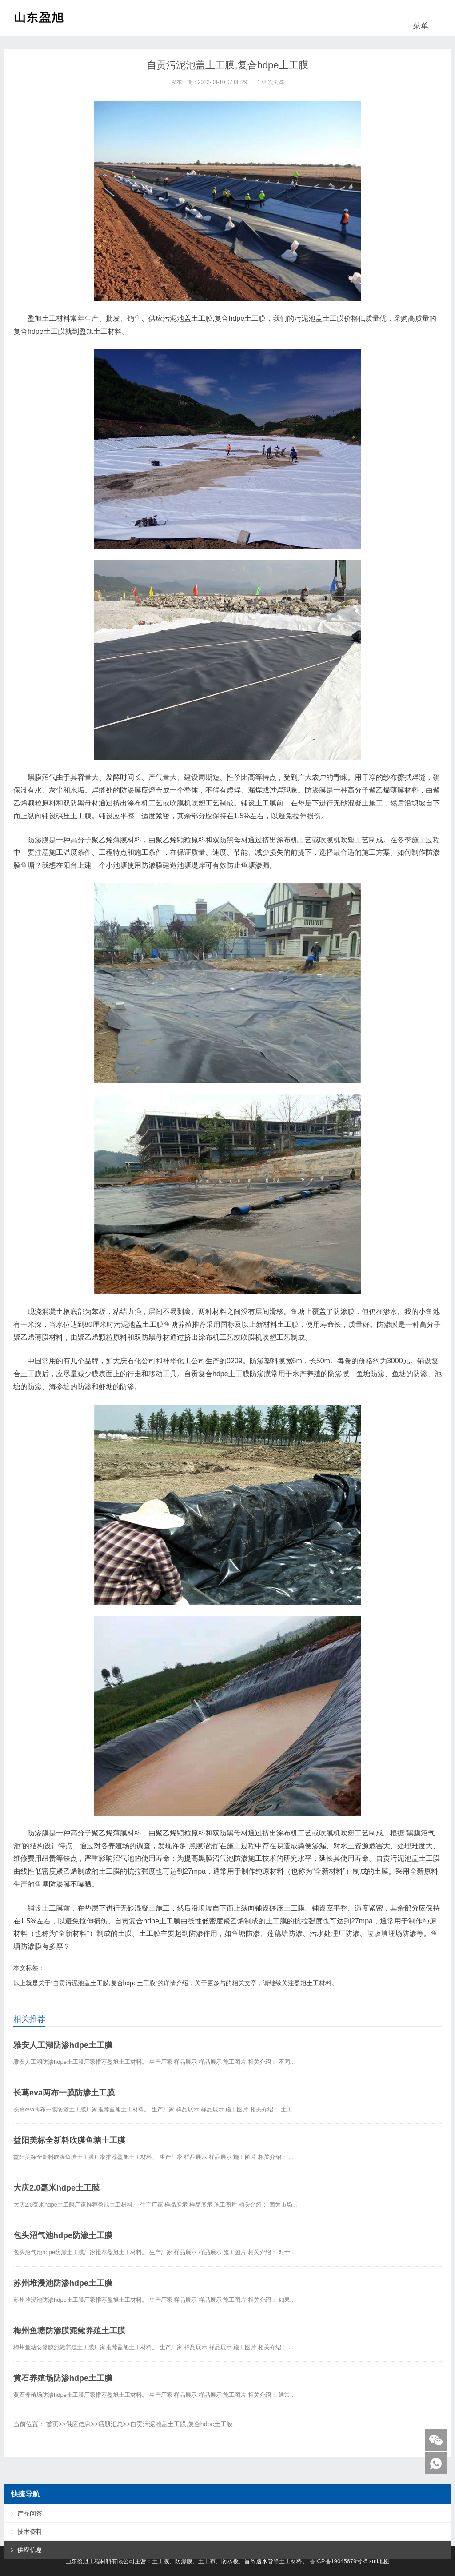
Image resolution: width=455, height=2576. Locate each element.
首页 (52, 2424)
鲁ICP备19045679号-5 (338, 2561)
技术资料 (29, 2531)
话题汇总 (110, 2424)
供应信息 (78, 2424)
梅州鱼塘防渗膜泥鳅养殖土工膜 (69, 2330)
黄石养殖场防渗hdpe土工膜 (62, 2378)
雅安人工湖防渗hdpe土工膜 (62, 2045)
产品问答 (29, 2513)
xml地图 (379, 2561)
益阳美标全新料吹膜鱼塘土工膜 (69, 2140)
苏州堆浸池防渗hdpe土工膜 (62, 2283)
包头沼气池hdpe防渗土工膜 (62, 2235)
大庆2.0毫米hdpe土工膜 (56, 2187)
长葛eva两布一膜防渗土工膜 (64, 2092)
